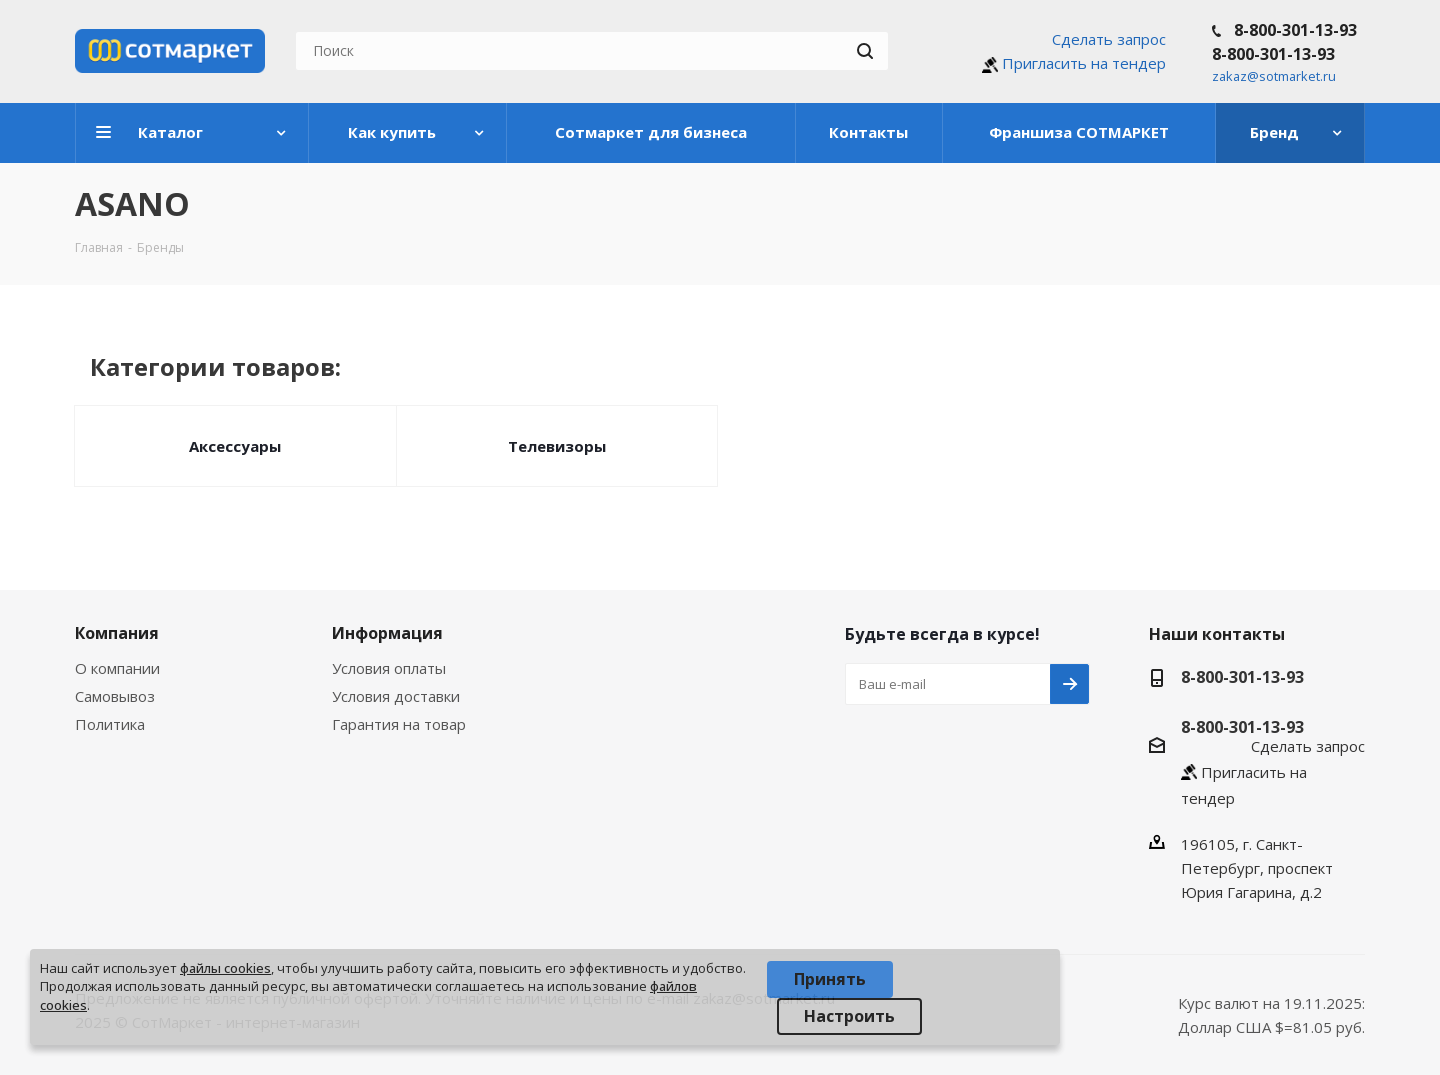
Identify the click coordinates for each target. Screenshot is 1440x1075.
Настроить (849, 1016)
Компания (117, 633)
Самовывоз (115, 696)
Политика (110, 724)
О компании (117, 668)
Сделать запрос (1109, 39)
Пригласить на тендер (1084, 63)
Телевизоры (557, 446)
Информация (387, 633)
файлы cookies (225, 968)
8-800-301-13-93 (1295, 30)
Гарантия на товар (399, 724)
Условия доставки (396, 696)
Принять (830, 979)
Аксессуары (235, 446)
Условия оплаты (389, 668)
